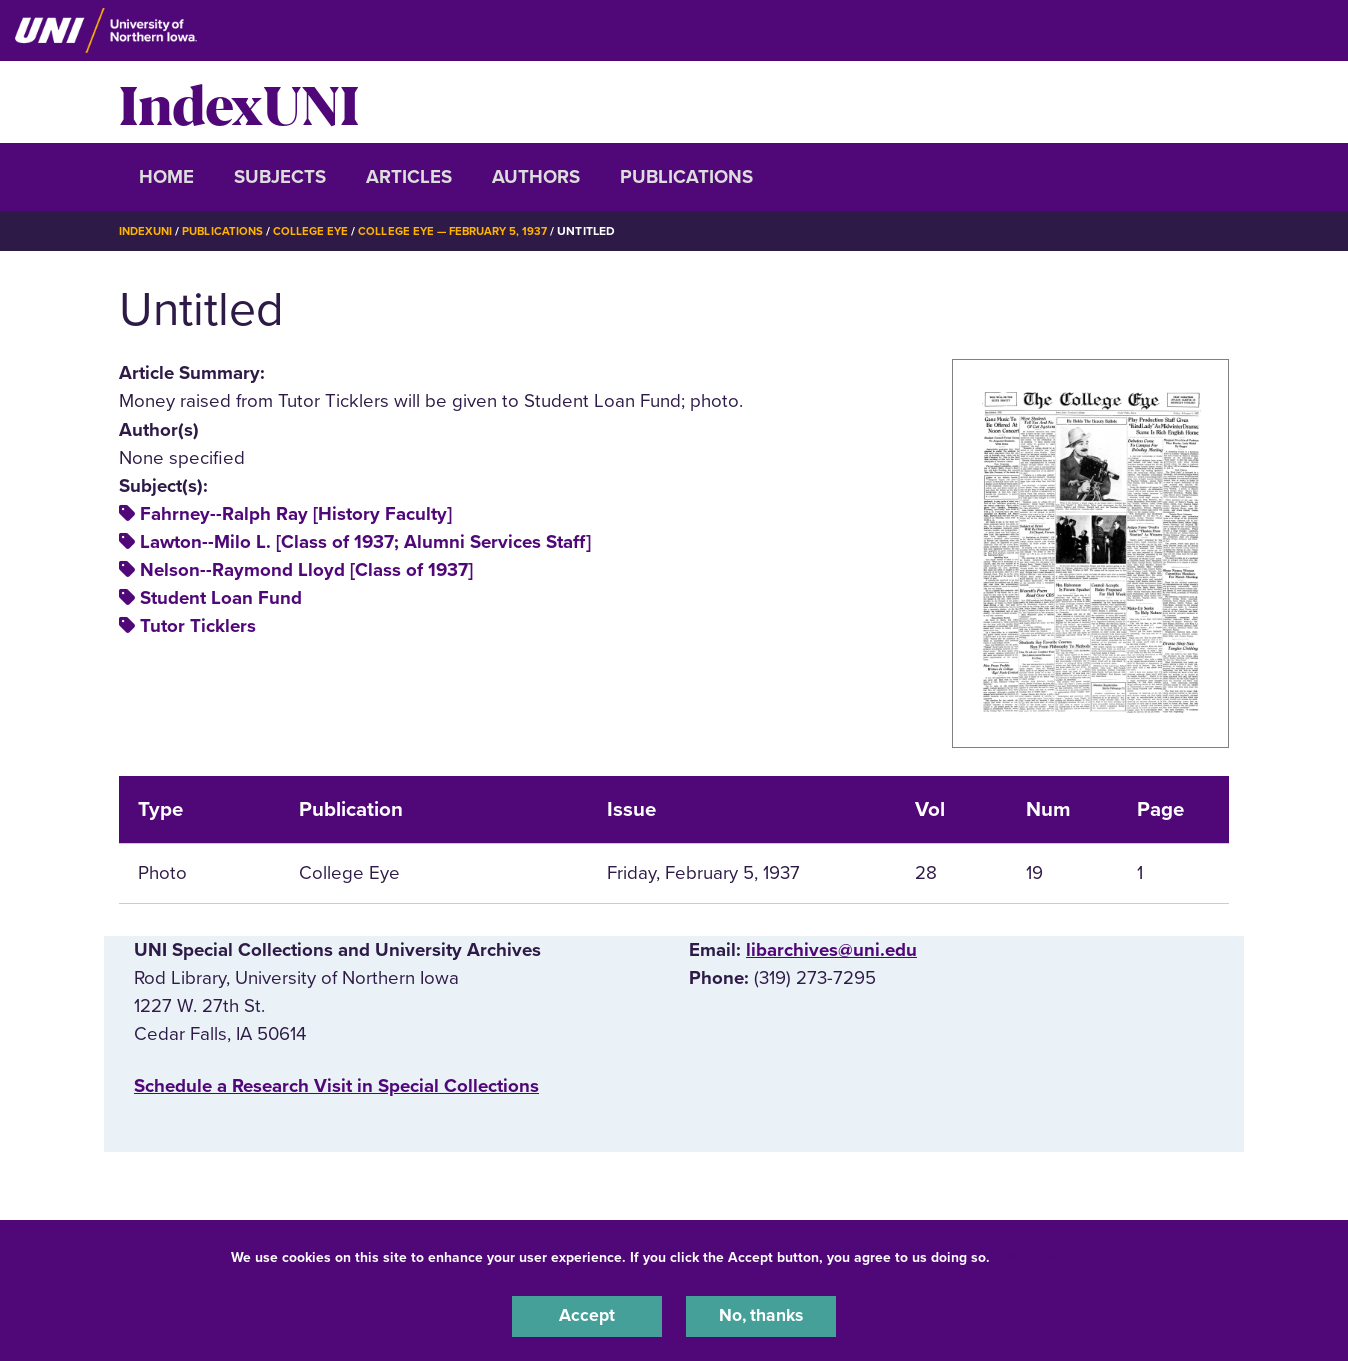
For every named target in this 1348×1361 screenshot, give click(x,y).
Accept (587, 1315)
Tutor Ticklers (198, 626)
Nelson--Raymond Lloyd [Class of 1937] (306, 570)
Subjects (280, 177)
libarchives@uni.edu (831, 950)
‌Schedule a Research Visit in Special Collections (336, 1086)
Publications (686, 177)
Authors (536, 177)
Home (166, 177)
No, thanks (761, 1315)
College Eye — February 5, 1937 (466, 231)
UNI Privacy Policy (1057, 1254)
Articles (409, 177)
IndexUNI (239, 102)
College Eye (318, 231)
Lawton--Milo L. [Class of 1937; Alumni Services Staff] (365, 542)
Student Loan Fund (221, 598)
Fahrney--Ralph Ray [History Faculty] (296, 514)
